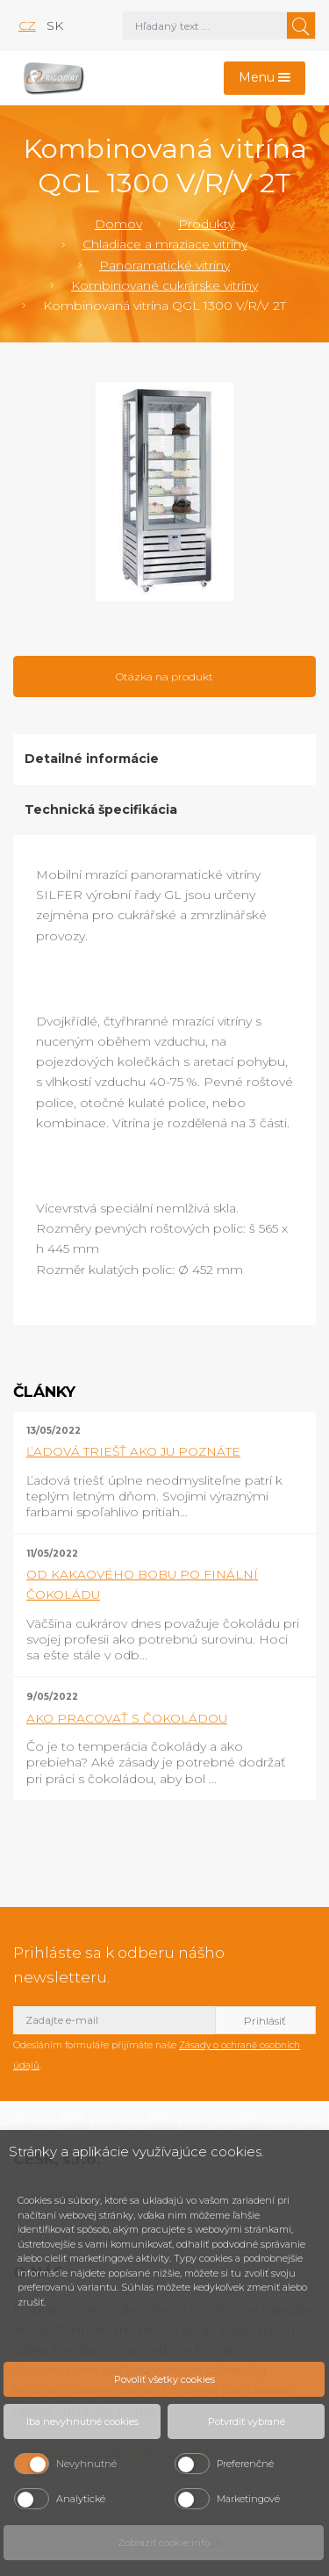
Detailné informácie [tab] (92, 758)
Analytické (80, 2499)
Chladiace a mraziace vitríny (164, 244)
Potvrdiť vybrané (246, 2421)
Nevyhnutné (86, 2463)
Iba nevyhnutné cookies (82, 2421)
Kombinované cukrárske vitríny (164, 285)
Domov (118, 224)
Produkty (206, 224)
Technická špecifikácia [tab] (101, 809)
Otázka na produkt (164, 676)
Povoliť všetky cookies (164, 2379)
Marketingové (248, 2499)
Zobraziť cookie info (164, 2542)
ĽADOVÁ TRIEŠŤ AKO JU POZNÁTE (133, 1451)
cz (27, 25)
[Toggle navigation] (265, 78)
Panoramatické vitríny (164, 265)
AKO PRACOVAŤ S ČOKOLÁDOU (126, 1718)
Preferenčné (245, 2463)
